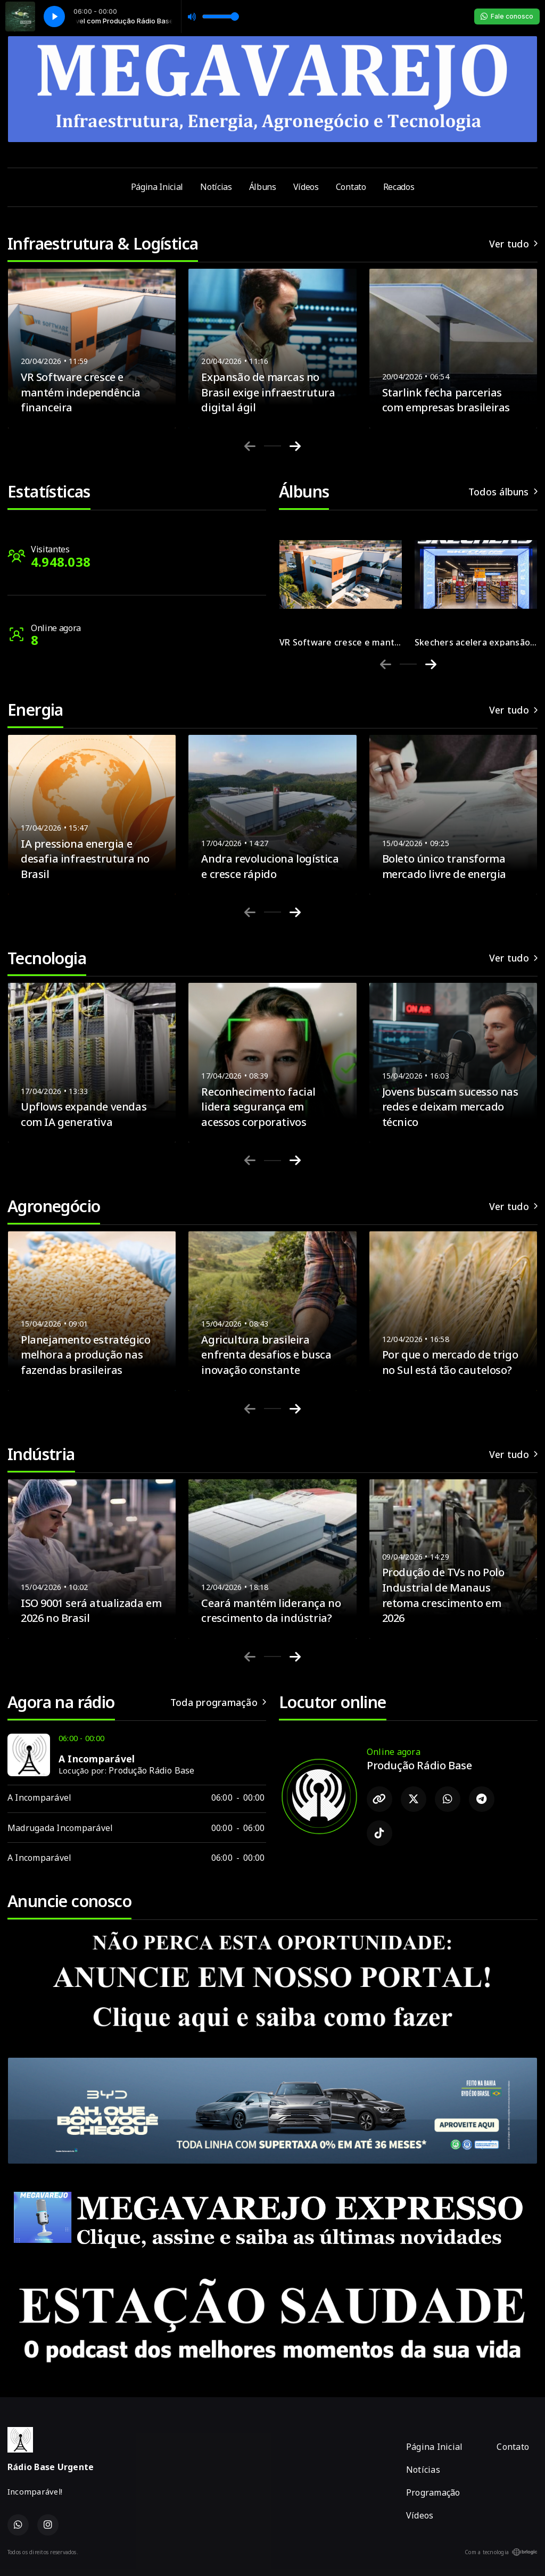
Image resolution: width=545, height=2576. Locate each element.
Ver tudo (513, 243)
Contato (351, 187)
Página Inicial (157, 187)
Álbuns (262, 187)
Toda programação (218, 1702)
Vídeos (306, 187)
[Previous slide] (249, 446)
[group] (340, 582)
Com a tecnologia (501, 2552)
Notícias (216, 187)
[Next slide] (295, 446)
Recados (399, 187)
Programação (433, 2492)
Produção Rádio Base (152, 1770)
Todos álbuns (503, 491)
